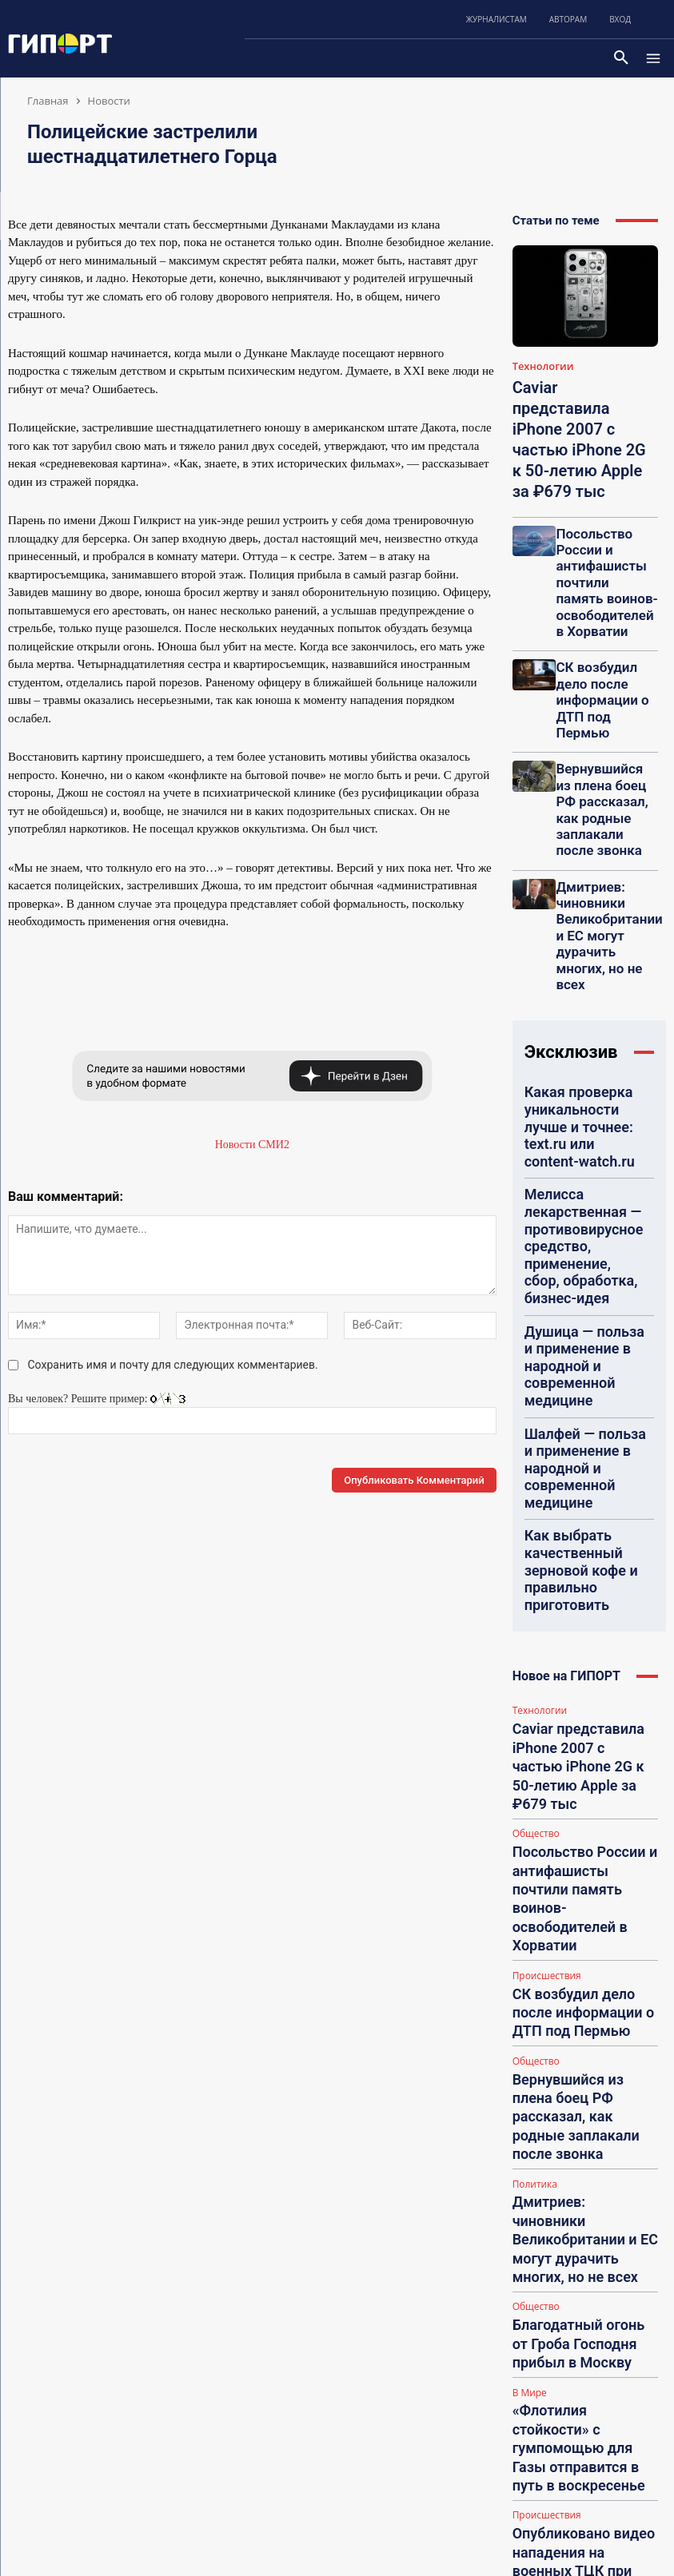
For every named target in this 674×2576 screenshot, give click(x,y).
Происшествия (544, 1351)
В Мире (528, 1604)
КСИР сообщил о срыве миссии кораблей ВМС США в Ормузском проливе (584, 1841)
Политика (533, 1484)
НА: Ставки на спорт (592, 2087)
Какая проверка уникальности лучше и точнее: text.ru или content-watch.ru (575, 850)
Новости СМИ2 (252, 1145)
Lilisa (566, 2484)
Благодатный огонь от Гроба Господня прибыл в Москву (582, 1571)
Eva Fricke (576, 2266)
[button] (621, 58)
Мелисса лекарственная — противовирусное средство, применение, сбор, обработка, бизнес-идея (584, 918)
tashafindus (578, 2369)
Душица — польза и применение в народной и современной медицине (582, 980)
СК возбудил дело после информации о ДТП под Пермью (603, 576)
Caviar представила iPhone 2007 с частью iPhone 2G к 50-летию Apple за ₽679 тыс (582, 1233)
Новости (109, 100)
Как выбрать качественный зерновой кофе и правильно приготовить (580, 1087)
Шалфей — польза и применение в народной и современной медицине (582, 1031)
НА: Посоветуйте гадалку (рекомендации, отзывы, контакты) (599, 2190)
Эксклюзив (571, 796)
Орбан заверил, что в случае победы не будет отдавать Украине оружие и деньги (582, 1775)
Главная (48, 100)
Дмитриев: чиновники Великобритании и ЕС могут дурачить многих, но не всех (606, 713)
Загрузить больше (584, 1875)
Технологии (538, 365)
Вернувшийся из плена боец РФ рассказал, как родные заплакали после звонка (598, 641)
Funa (565, 2149)
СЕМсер (573, 2060)
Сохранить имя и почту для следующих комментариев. (173, 1364)
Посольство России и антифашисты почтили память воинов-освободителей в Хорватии (604, 504)
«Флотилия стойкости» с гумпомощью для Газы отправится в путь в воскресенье (572, 1637)
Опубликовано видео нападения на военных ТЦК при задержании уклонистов (582, 1709)
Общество (534, 1273)
